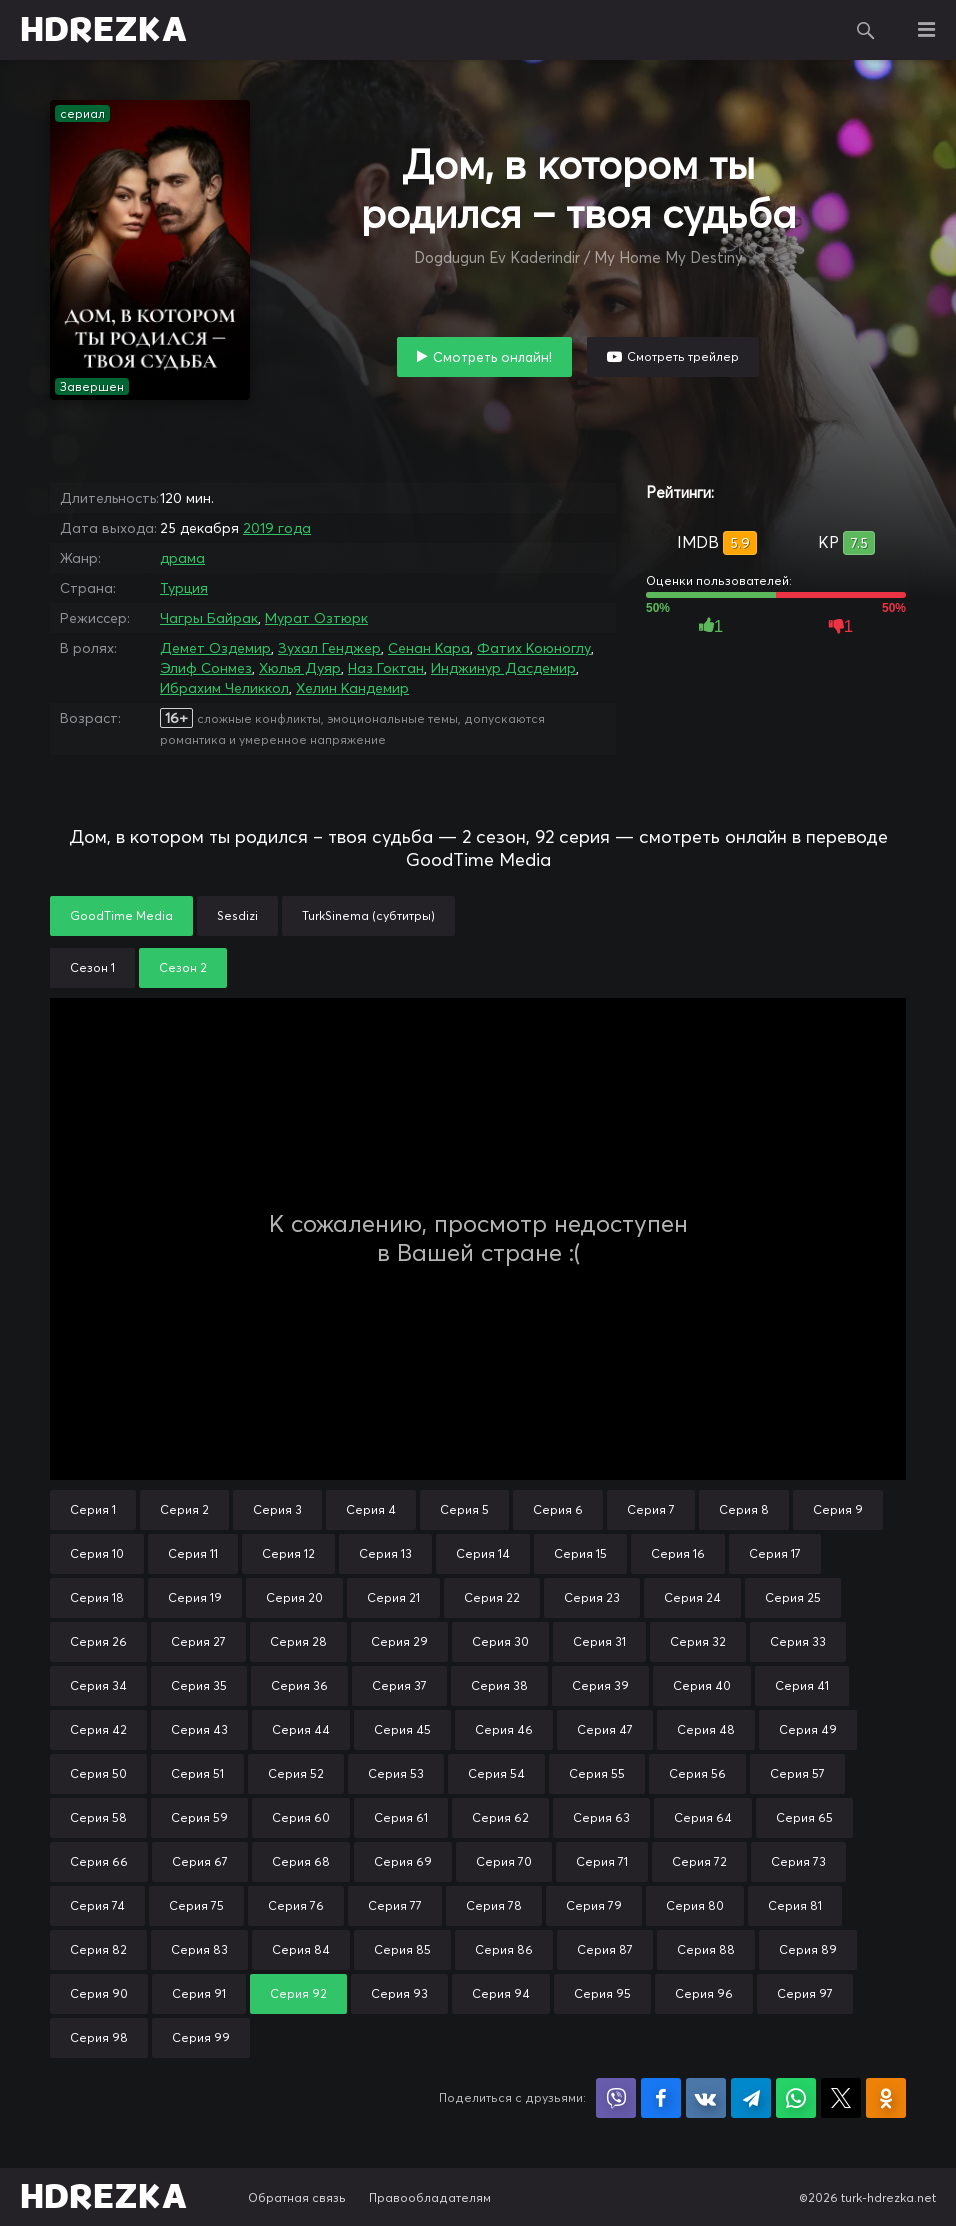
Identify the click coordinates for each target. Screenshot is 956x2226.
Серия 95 (602, 1993)
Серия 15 (580, 1553)
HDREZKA (104, 30)
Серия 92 (298, 1993)
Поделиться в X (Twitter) (841, 2098)
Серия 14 (483, 1553)
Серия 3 (277, 1509)
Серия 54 (496, 1773)
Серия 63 (601, 1817)
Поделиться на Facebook (661, 2098)
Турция (184, 588)
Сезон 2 (183, 967)
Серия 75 (196, 1905)
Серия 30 (500, 1641)
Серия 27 (198, 1641)
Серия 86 (504, 1949)
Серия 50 (98, 1773)
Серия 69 (403, 1861)
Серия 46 (504, 1729)
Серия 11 (193, 1553)
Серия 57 (797, 1773)
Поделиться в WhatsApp (796, 2098)
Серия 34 (98, 1685)
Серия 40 (702, 1685)
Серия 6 (558, 1509)
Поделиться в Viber (616, 2098)
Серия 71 (602, 1861)
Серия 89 (808, 1949)
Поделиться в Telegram (751, 2098)
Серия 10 (97, 1553)
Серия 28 (298, 1641)
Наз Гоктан (386, 668)
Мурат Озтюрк (316, 618)
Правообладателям (430, 2197)
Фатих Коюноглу (534, 648)
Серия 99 (201, 2037)
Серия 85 (402, 1949)
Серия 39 (600, 1685)
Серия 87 (605, 1949)
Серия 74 (97, 1905)
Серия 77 (395, 1905)
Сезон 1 (92, 967)
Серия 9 (838, 1509)
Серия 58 (98, 1817)
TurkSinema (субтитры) (368, 915)
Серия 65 (804, 1817)
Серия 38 (499, 1685)
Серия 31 (599, 1641)
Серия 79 (594, 1905)
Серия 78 (494, 1905)
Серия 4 (371, 1509)
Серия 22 (492, 1597)
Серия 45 (402, 1729)
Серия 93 (399, 1993)
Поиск (866, 30)
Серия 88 (706, 1949)
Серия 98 (99, 2037)
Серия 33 (798, 1641)
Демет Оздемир (215, 648)
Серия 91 (199, 1993)
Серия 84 (301, 1949)
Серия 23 (592, 1597)
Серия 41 (802, 1685)
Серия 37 (399, 1685)
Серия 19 (195, 1597)
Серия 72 (699, 1861)
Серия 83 (199, 1949)
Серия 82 (98, 1949)
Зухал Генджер (329, 648)
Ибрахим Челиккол (224, 688)
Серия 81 (795, 1905)
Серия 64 (703, 1817)
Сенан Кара (429, 648)
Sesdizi (237, 915)
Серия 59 (199, 1817)
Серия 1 (93, 1509)
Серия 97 (805, 1993)
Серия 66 (99, 1861)
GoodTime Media (121, 915)
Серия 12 (288, 1553)
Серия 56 (697, 1773)
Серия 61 (401, 1817)
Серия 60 (301, 1817)
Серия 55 (597, 1773)
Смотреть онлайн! (492, 357)
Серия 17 (775, 1553)
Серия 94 (501, 1993)
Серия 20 (294, 1597)
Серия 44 (301, 1729)
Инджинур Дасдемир (503, 668)
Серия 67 (200, 1861)
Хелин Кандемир (352, 688)
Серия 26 (98, 1641)
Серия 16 (678, 1553)
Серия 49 (808, 1729)
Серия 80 (695, 1905)
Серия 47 (605, 1729)
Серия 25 (793, 1597)
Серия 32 (698, 1641)
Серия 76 (296, 1905)
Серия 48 (706, 1729)
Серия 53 (396, 1773)
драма (182, 558)
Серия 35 (199, 1685)
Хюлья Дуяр (300, 668)
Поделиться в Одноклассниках (886, 2098)
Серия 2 (184, 1509)
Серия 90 (99, 1993)
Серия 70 (504, 1861)
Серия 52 (296, 1773)
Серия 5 (464, 1509)
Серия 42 (98, 1729)
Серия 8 (744, 1509)
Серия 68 (301, 1861)
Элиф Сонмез (206, 668)
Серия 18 (97, 1597)
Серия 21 (393, 1597)
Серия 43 (199, 1729)
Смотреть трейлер (683, 356)
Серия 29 (399, 1641)
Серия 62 (500, 1817)
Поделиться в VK (706, 2098)
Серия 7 (651, 1509)
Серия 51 (197, 1773)
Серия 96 (704, 1993)
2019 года (277, 528)
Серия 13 (385, 1553)
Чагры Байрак (209, 618)
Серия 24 (692, 1597)
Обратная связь (297, 2197)
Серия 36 (299, 1685)
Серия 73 (798, 1861)
